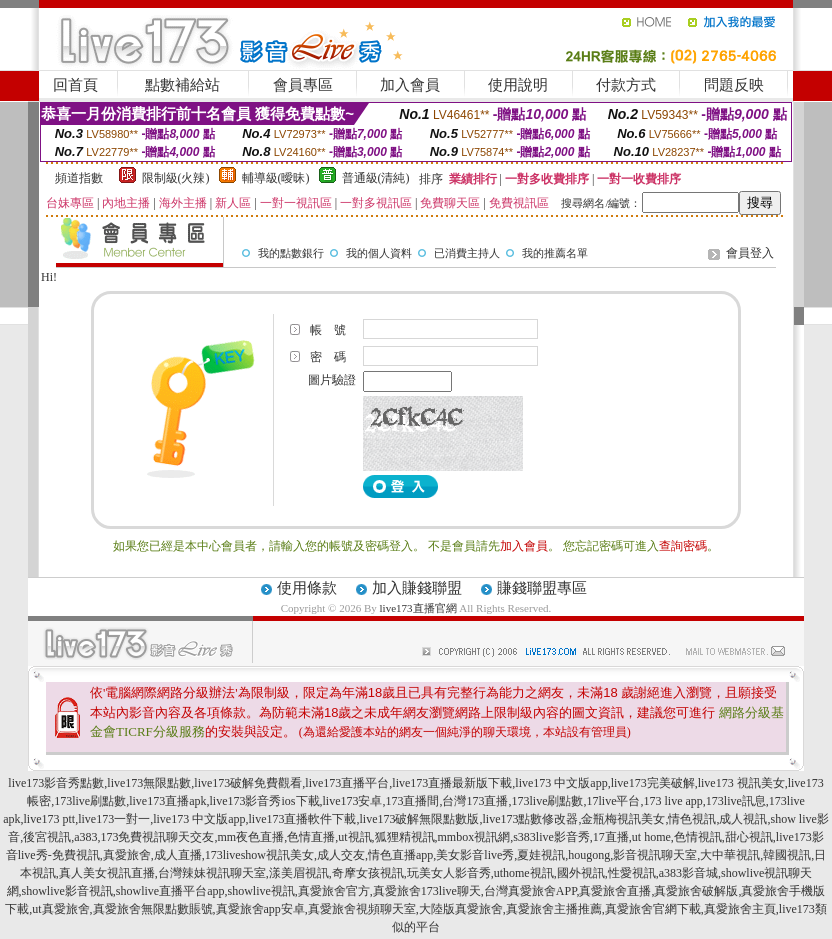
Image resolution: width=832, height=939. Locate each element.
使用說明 (518, 85)
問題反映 (734, 85)
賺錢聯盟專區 (542, 588)
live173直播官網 (418, 608)
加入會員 (410, 85)
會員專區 (303, 85)
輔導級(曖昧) (276, 178)
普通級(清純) (376, 178)
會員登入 (750, 253)
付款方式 (626, 85)
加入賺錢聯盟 (417, 588)
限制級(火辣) (176, 178)
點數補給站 (182, 85)
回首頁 (75, 85)
